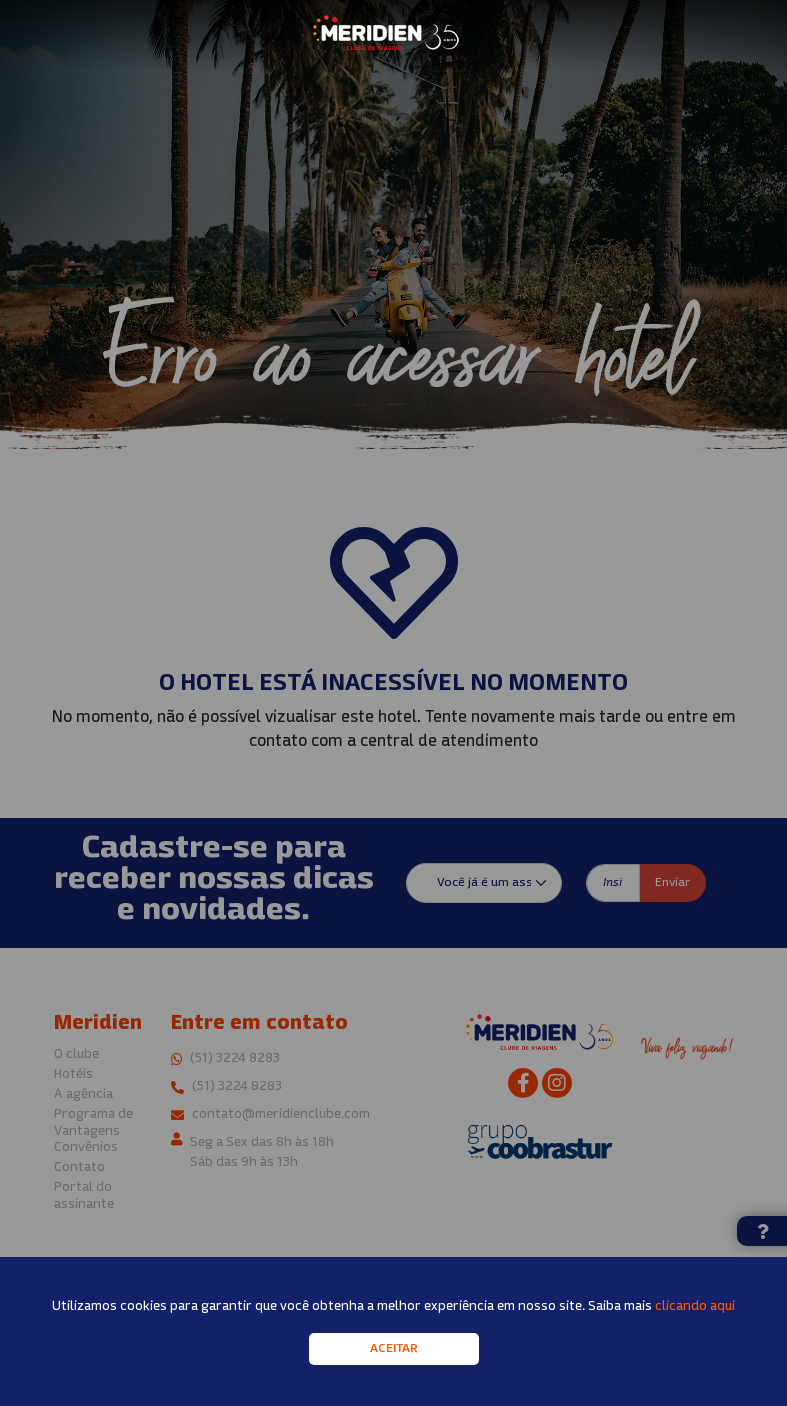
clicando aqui (695, 1316)
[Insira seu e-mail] (613, 883)
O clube (76, 1054)
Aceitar (394, 1359)
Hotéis (73, 1074)
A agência (83, 1094)
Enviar (672, 883)
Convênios (86, 1147)
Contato (79, 1167)
